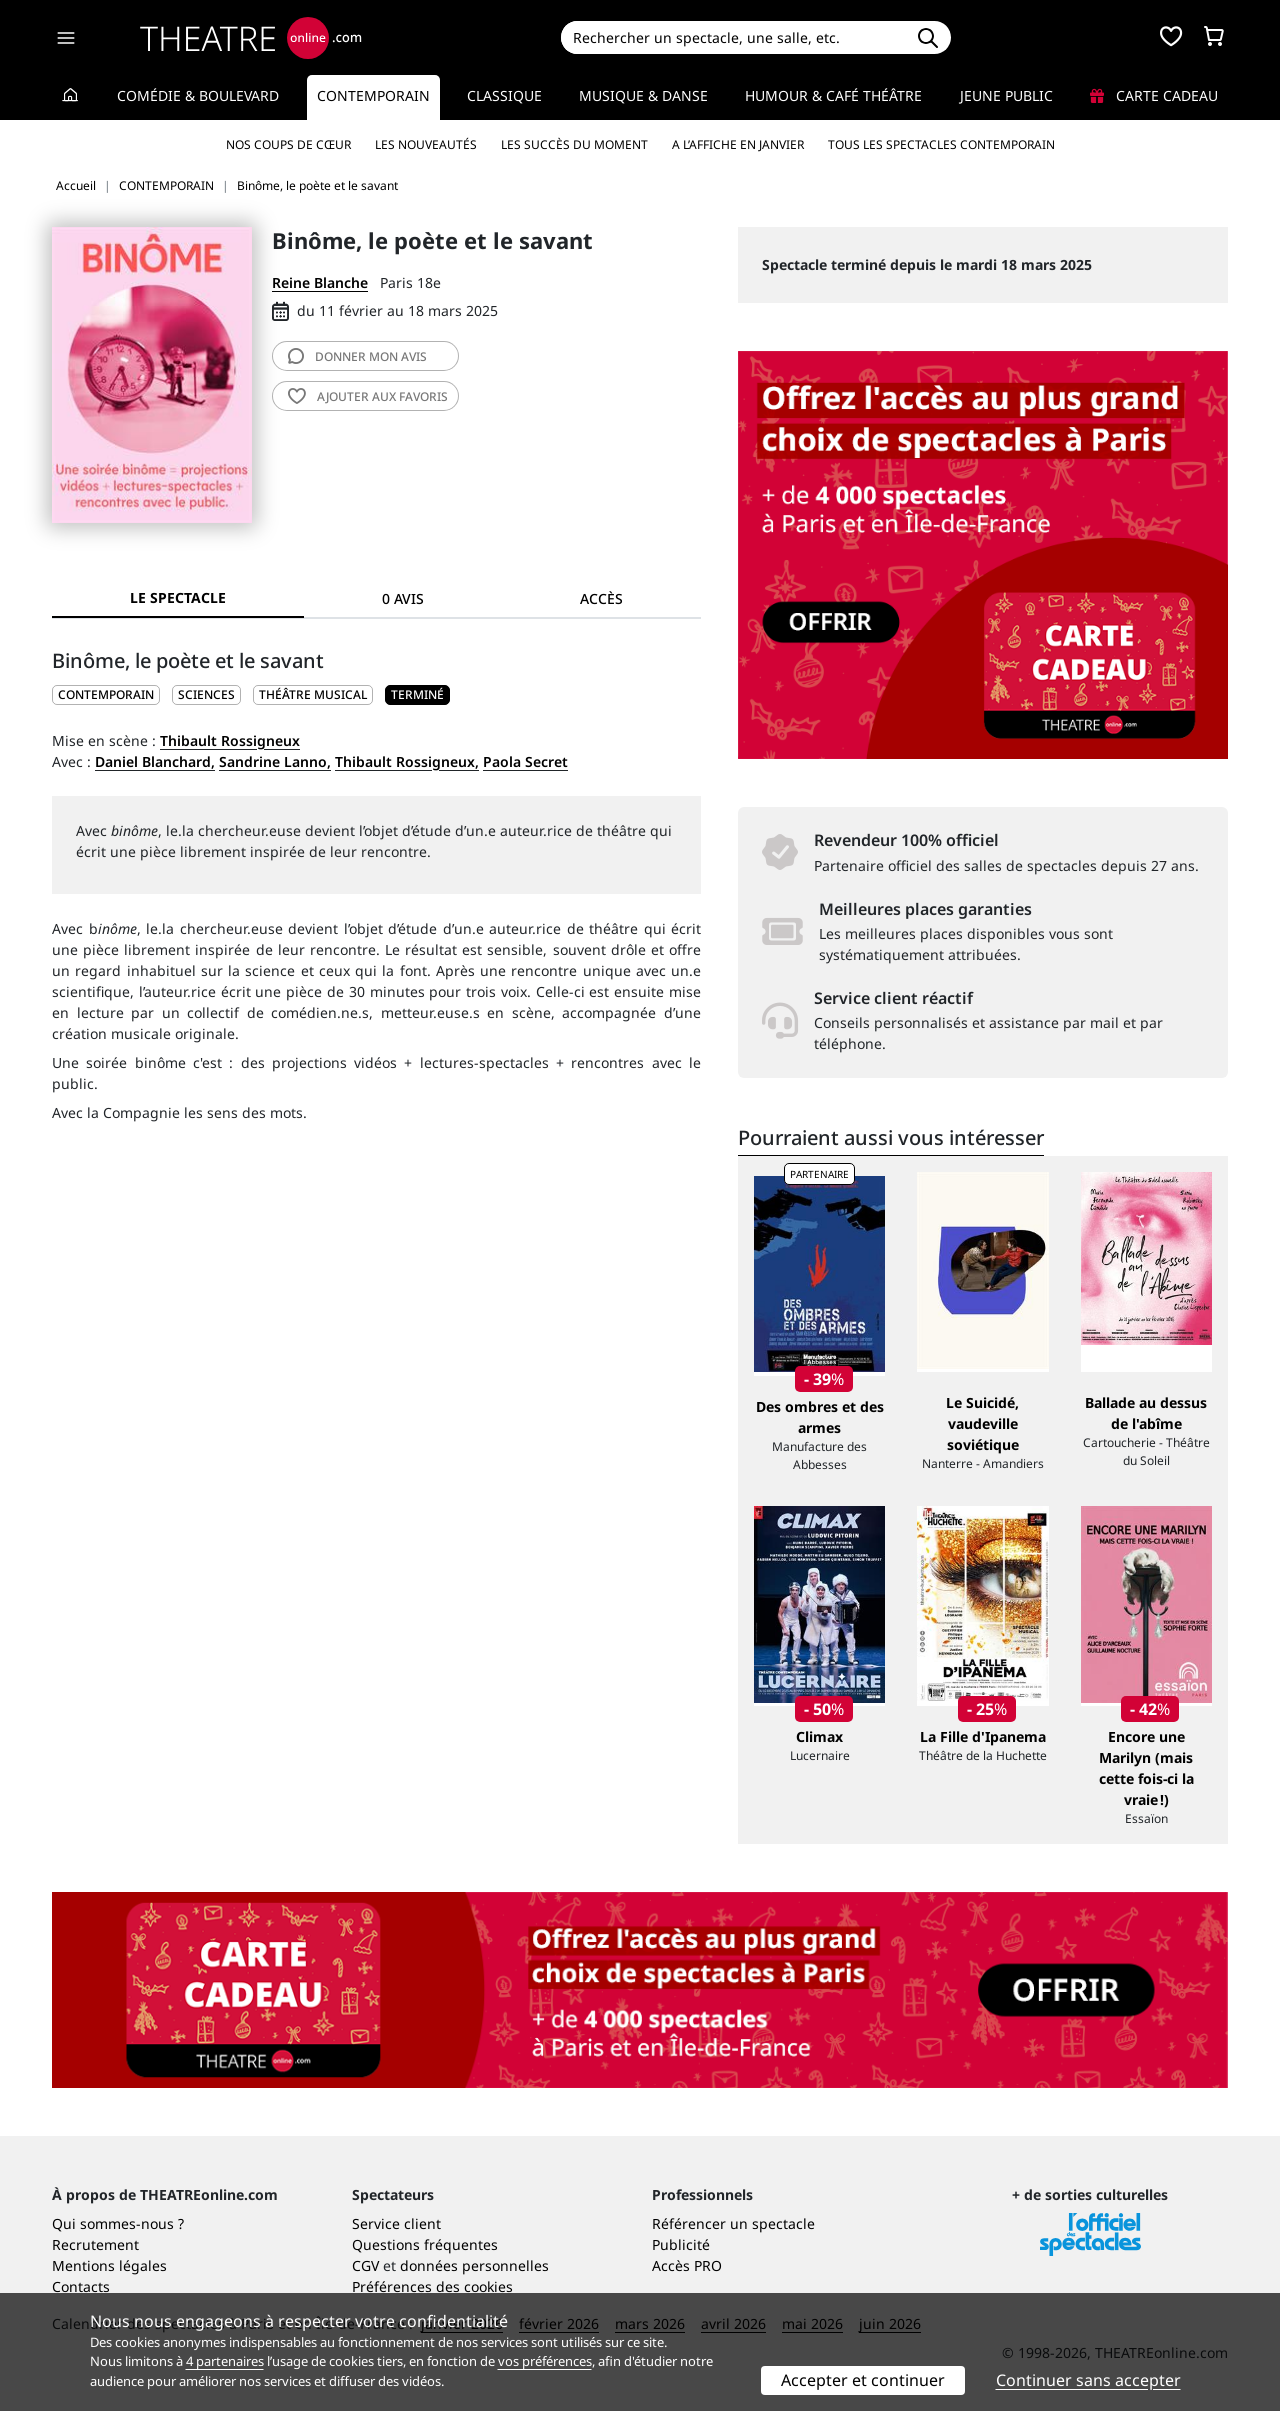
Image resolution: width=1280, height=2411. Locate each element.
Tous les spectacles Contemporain (941, 144)
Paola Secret (525, 761)
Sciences (206, 694)
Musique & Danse (643, 95)
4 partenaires (225, 2361)
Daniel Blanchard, (155, 761)
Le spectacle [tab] (178, 597)
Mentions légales (109, 2265)
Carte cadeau (1154, 95)
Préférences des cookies (432, 2286)
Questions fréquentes (425, 2244)
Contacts (81, 2286)
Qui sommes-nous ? (118, 2223)
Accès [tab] (601, 598)
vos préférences (545, 2361)
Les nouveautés (426, 144)
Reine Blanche (320, 282)
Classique (504, 95)
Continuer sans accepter (1088, 2380)
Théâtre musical (313, 694)
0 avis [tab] (403, 598)
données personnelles (474, 2265)
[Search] (732, 37)
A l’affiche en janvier (738, 144)
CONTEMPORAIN (106, 694)
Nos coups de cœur (288, 144)
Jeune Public (1006, 95)
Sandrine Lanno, (275, 761)
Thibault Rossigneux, (407, 761)
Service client (396, 2223)
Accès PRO (687, 2265)
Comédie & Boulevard (198, 95)
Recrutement (95, 2244)
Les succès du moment (574, 144)
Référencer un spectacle (733, 2223)
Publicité (681, 2244)
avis (357, 356)
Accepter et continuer (863, 2380)
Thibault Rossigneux (230, 740)
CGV (365, 2265)
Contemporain (373, 95)
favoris (368, 396)
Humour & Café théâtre (833, 95)
